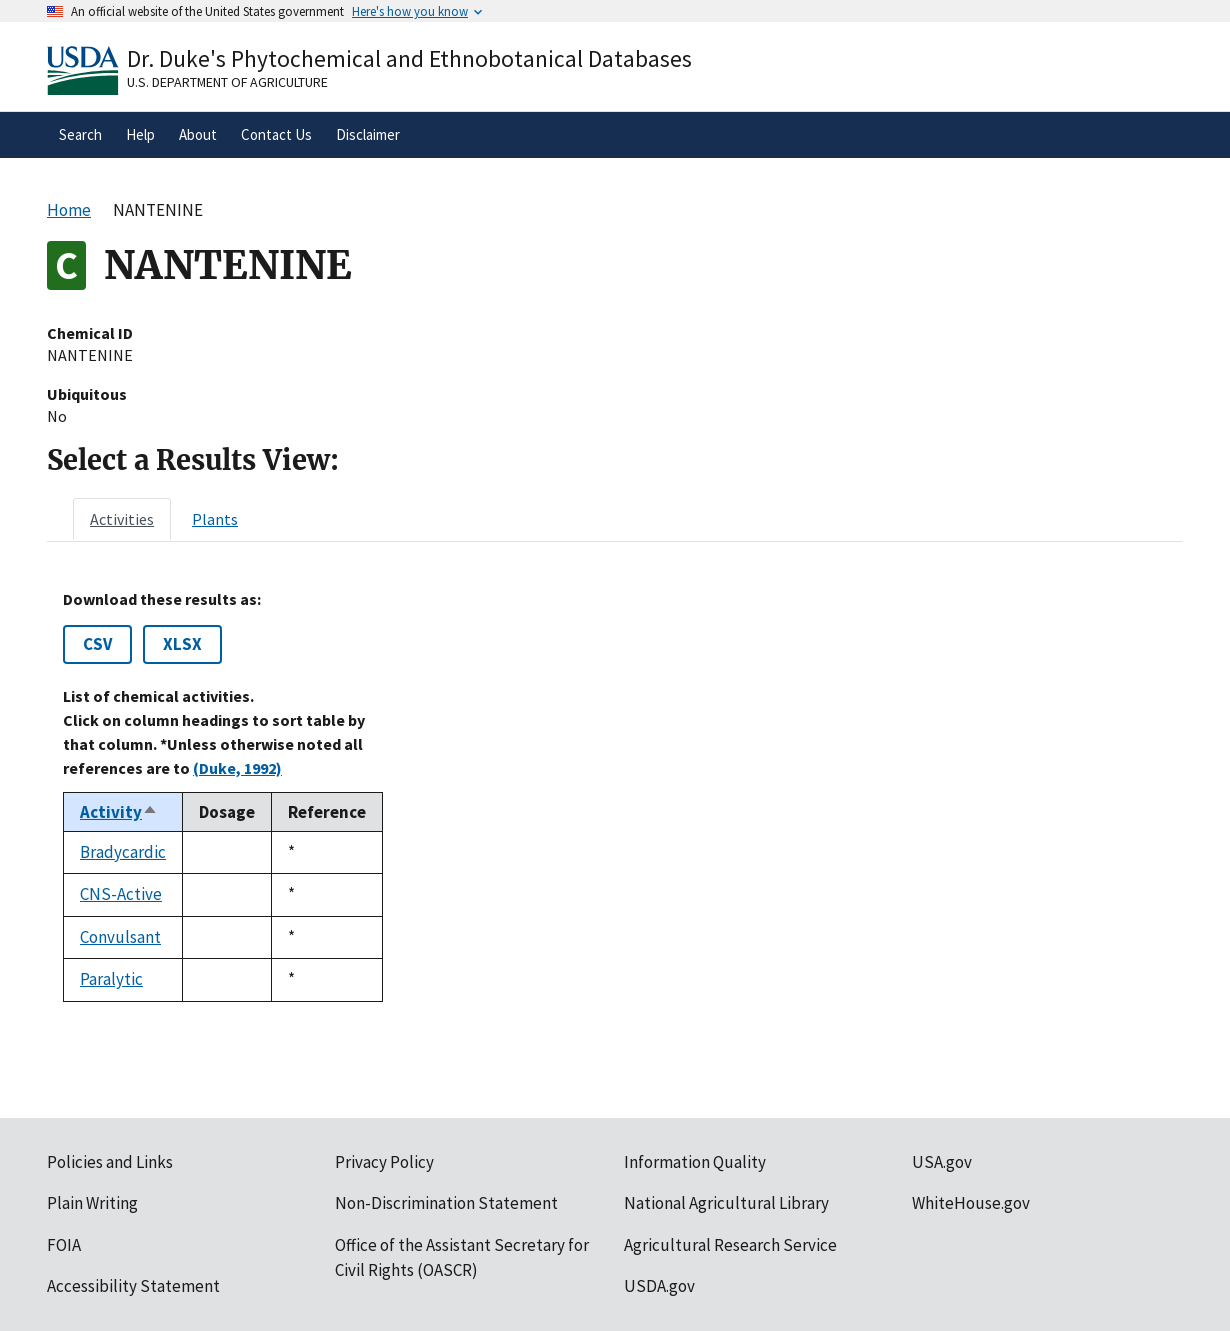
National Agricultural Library (726, 1203)
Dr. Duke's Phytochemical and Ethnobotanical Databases (409, 58)
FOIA (64, 1245)
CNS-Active (121, 894)
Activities (122, 519)
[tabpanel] (615, 795)
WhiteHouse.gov (971, 1203)
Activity (119, 812)
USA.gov (942, 1162)
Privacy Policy (384, 1162)
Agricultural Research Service (730, 1245)
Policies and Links (110, 1162)
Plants (215, 519)
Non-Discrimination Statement (446, 1203)
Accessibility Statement (133, 1286)
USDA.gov (659, 1286)
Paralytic (111, 979)
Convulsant (120, 937)
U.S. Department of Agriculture (227, 82)
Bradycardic (123, 852)
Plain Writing (92, 1203)
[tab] (122, 519)
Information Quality (695, 1162)
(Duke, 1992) (237, 768)
